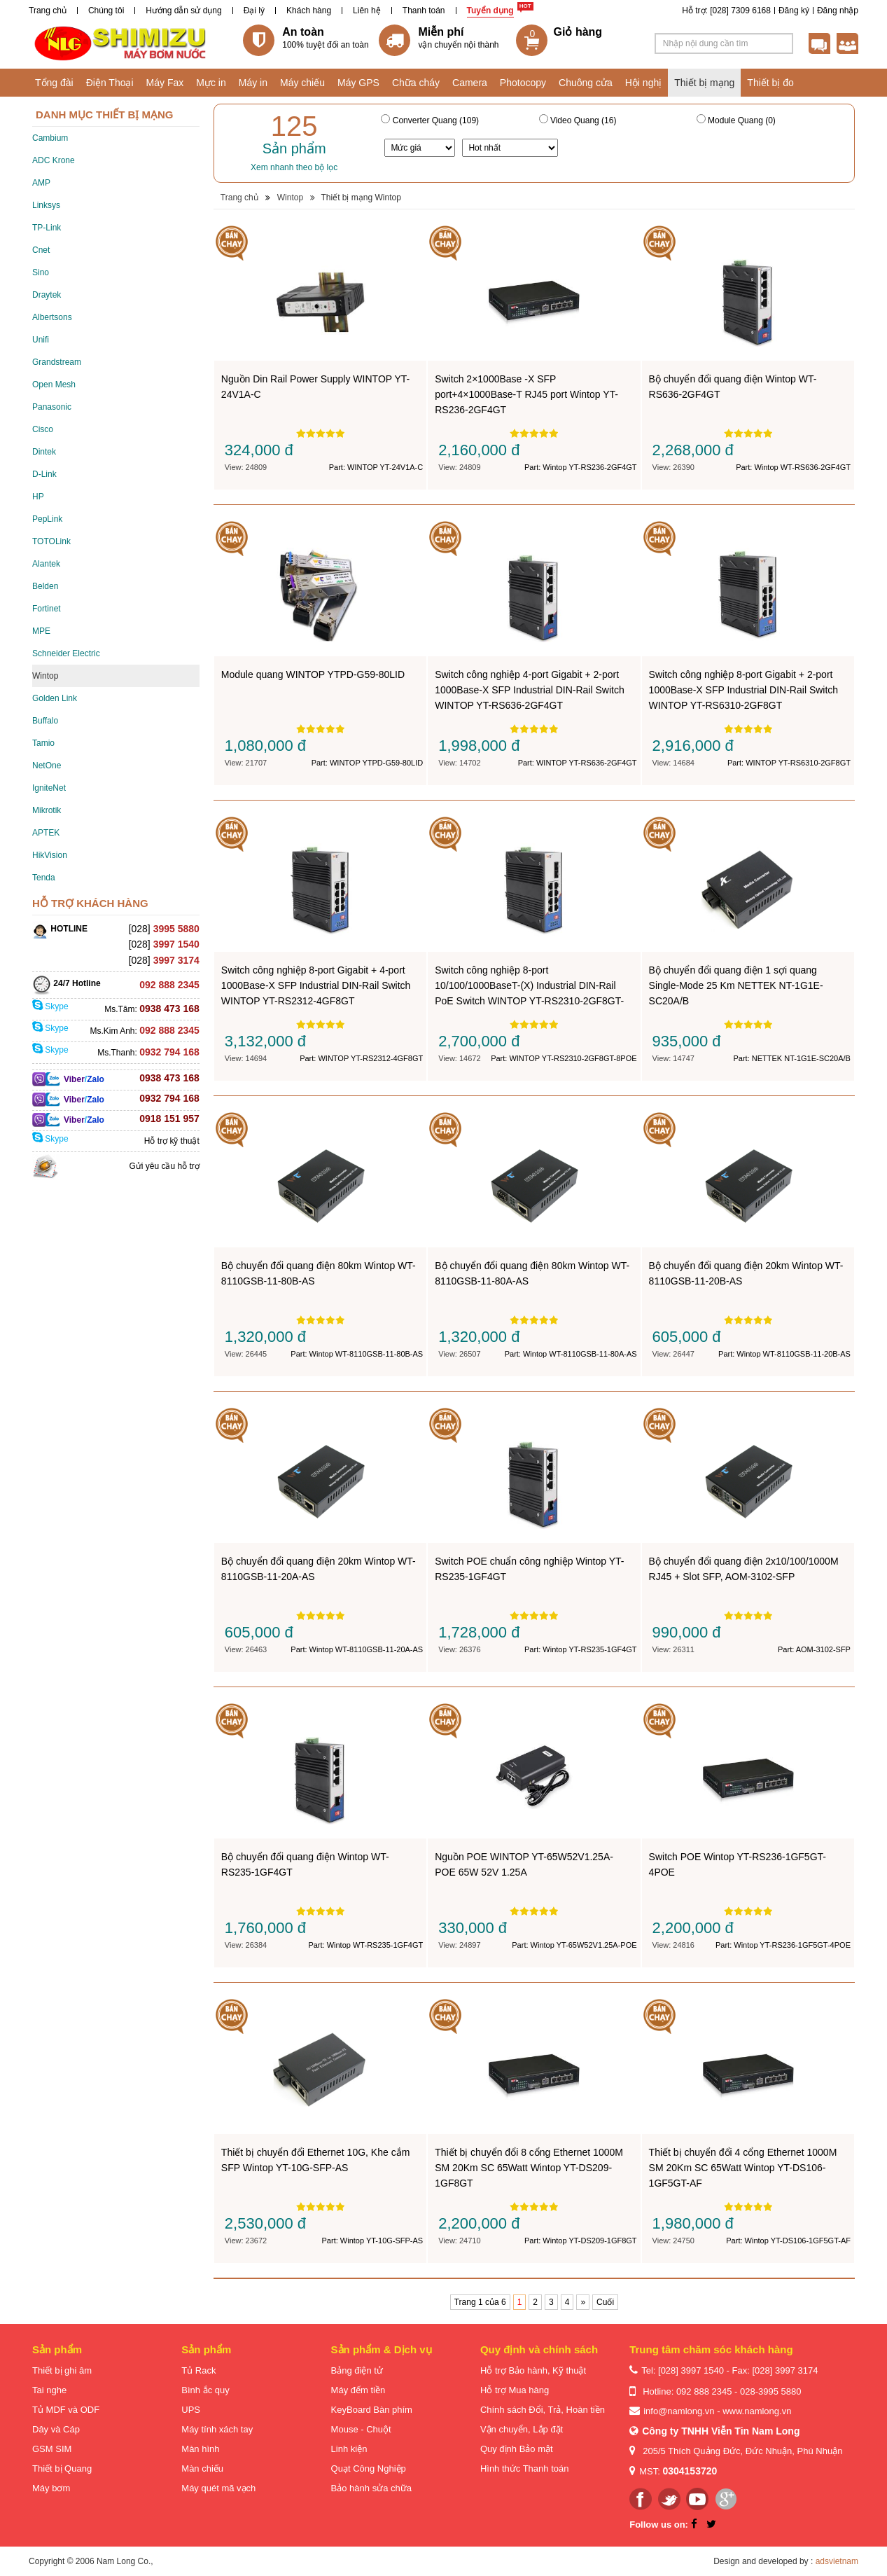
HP (38, 496)
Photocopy (523, 82)
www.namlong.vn (756, 2411)
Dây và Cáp (56, 2429)
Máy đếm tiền (358, 2390)
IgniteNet (49, 788)
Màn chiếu (202, 2468)
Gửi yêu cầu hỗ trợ (164, 1166)
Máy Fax (165, 82)
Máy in (253, 82)
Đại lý (254, 10)
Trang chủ (48, 10)
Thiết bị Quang (62, 2468)
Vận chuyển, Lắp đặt (521, 2429)
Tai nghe (49, 2390)
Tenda (43, 877)
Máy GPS (358, 82)
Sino (40, 272)
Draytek (46, 295)
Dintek (44, 452)
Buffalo (45, 721)
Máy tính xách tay (217, 2429)
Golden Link (54, 698)
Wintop (45, 676)
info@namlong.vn (678, 2411)
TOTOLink (51, 541)
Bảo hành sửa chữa (371, 2488)
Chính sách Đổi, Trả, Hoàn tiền (542, 2409)
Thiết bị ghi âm (62, 2370)
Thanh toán (424, 10)
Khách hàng (308, 10)
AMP (41, 183)
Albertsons (52, 317)
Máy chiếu (302, 82)
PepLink (47, 519)
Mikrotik (46, 810)
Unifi (40, 340)
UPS (190, 2409)
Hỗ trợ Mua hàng (514, 2390)
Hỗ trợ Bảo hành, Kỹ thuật (533, 2370)
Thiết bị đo (770, 82)
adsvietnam (837, 2561)
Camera (469, 82)
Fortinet (46, 609)
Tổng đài (54, 82)
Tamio (43, 743)
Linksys (46, 205)
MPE (41, 631)
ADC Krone (53, 160)
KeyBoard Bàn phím (371, 2409)
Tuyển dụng (490, 10)
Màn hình (200, 2449)
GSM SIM (51, 2449)
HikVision (49, 855)
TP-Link (46, 228)
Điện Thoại (110, 82)
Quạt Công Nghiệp (368, 2468)
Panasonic (51, 407)
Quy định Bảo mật (516, 2449)
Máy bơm (51, 2488)
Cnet (41, 250)
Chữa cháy (416, 82)
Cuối (605, 2302)
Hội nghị (643, 82)
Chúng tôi (106, 10)
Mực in (210, 82)
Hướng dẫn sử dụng (183, 10)
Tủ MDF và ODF (65, 2409)
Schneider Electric (66, 653)
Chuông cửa (586, 82)
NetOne (46, 765)
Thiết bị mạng (704, 82)
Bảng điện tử (357, 2370)
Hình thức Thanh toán (524, 2468)
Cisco (42, 429)
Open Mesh (54, 384)
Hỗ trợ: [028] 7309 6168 (726, 10)
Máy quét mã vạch (218, 2488)
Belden (45, 586)
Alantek (46, 564)
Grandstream (56, 362)
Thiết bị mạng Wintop (360, 197)
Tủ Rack (198, 2370)
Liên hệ (367, 10)
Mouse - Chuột (361, 2429)
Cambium (50, 138)
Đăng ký (793, 10)
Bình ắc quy (205, 2390)
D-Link (44, 474)
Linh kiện (349, 2449)
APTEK (46, 833)
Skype (50, 1006)
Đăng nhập (837, 10)
